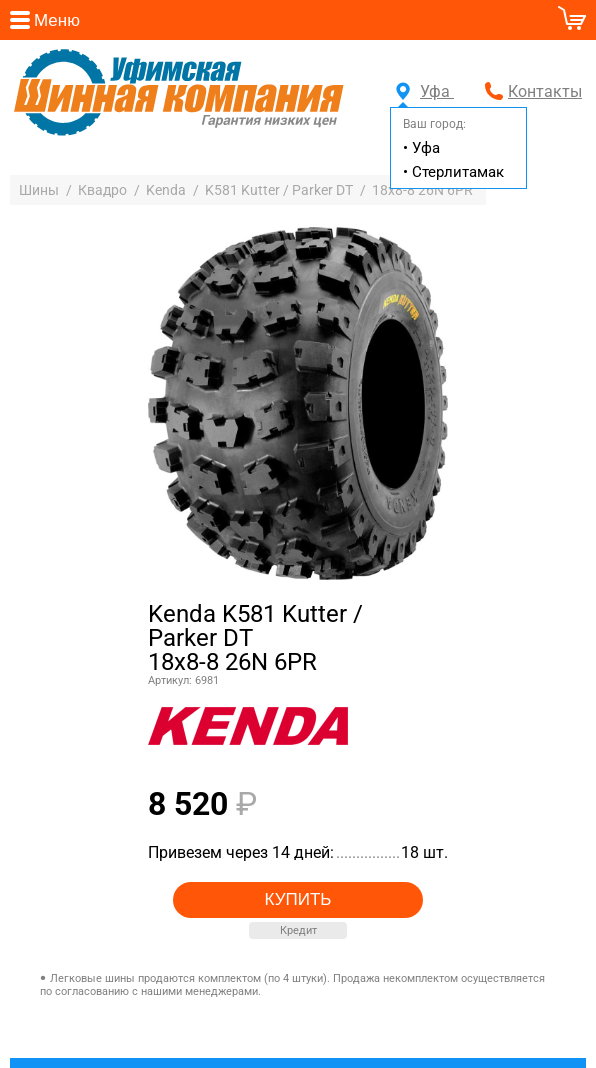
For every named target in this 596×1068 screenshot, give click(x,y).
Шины (39, 190)
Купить (298, 899)
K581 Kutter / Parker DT (279, 190)
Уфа (425, 91)
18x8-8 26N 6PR (422, 190)
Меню (57, 20)
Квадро (102, 190)
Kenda (166, 190)
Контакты (545, 91)
